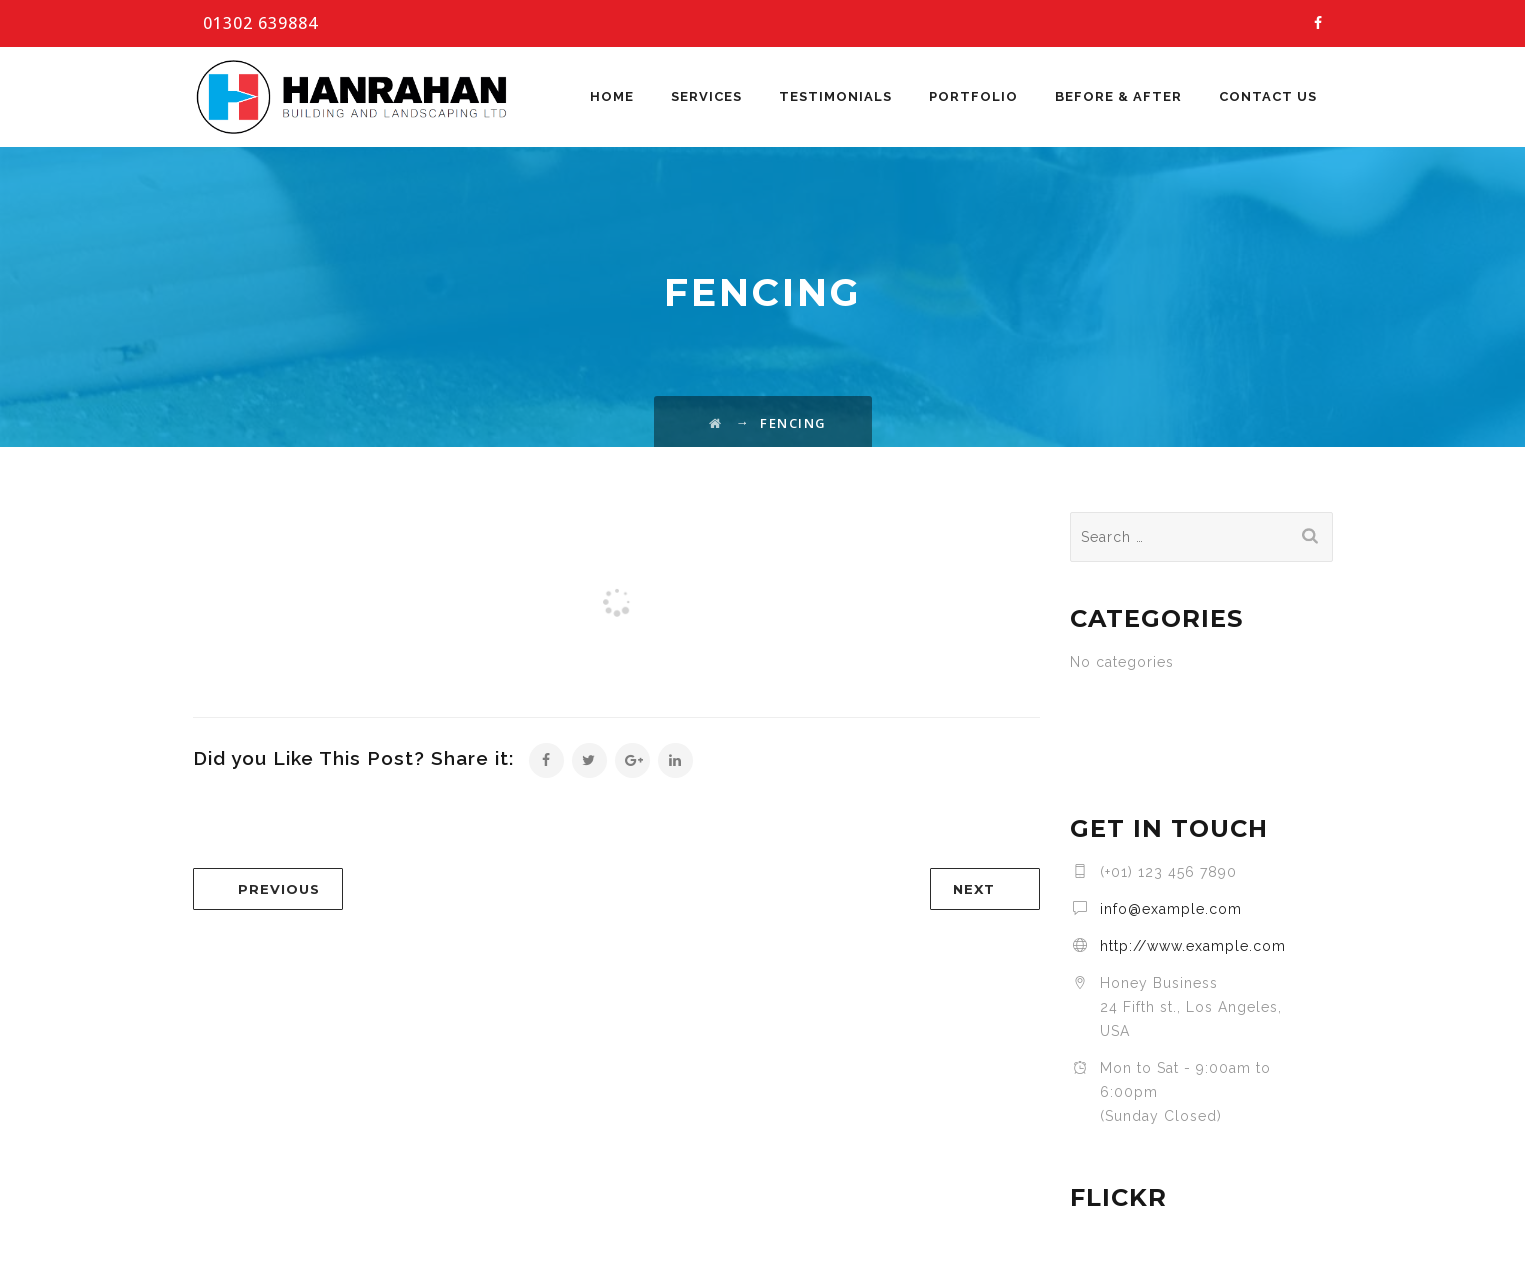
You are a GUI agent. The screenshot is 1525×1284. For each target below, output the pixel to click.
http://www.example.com (1193, 946)
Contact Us (1268, 96)
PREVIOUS (279, 889)
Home (612, 96)
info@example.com (1171, 909)
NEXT (974, 889)
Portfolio (973, 96)
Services (706, 96)
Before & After (1118, 96)
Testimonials (835, 96)
